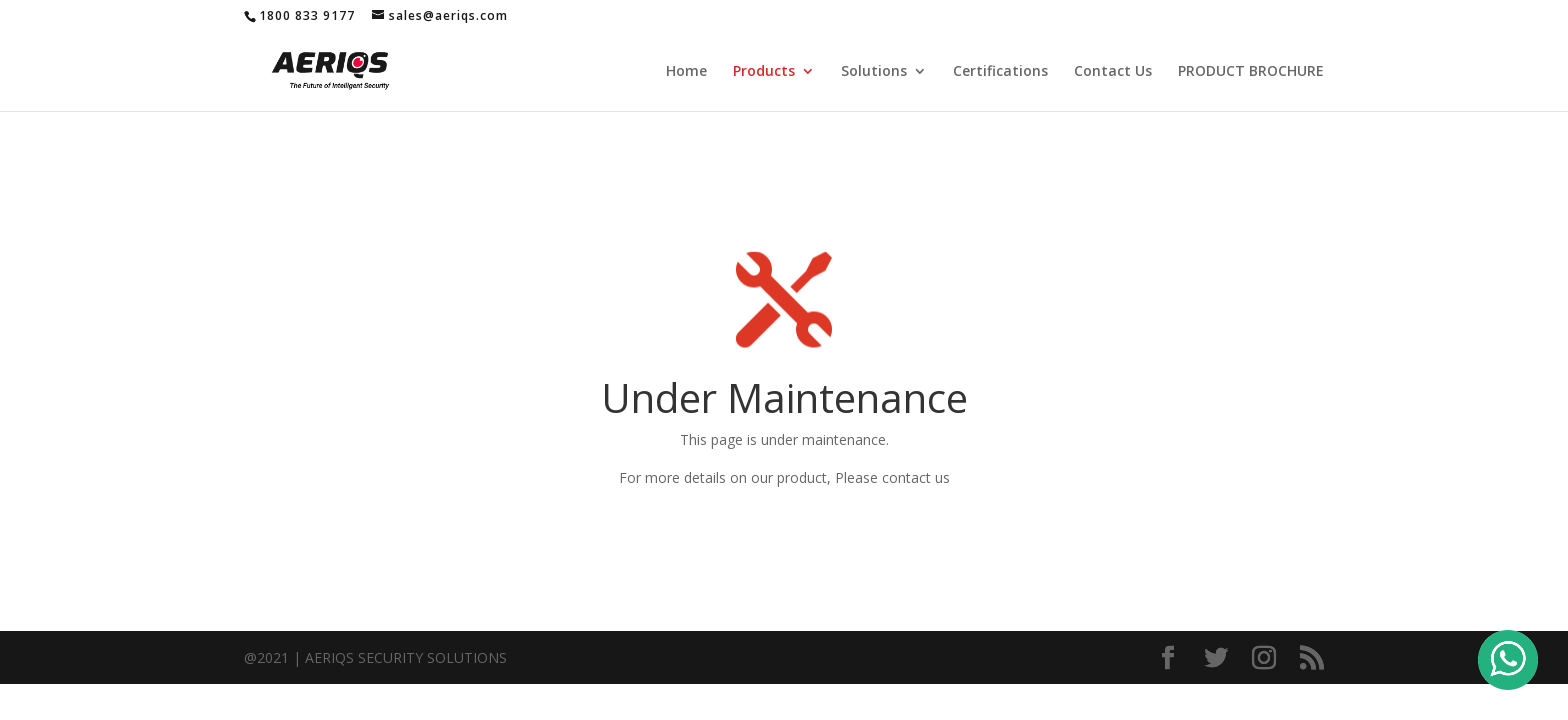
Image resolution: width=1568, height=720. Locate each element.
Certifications (1000, 72)
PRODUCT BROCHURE (1251, 72)
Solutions (874, 72)
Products (764, 72)
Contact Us (1113, 72)
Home (686, 72)
